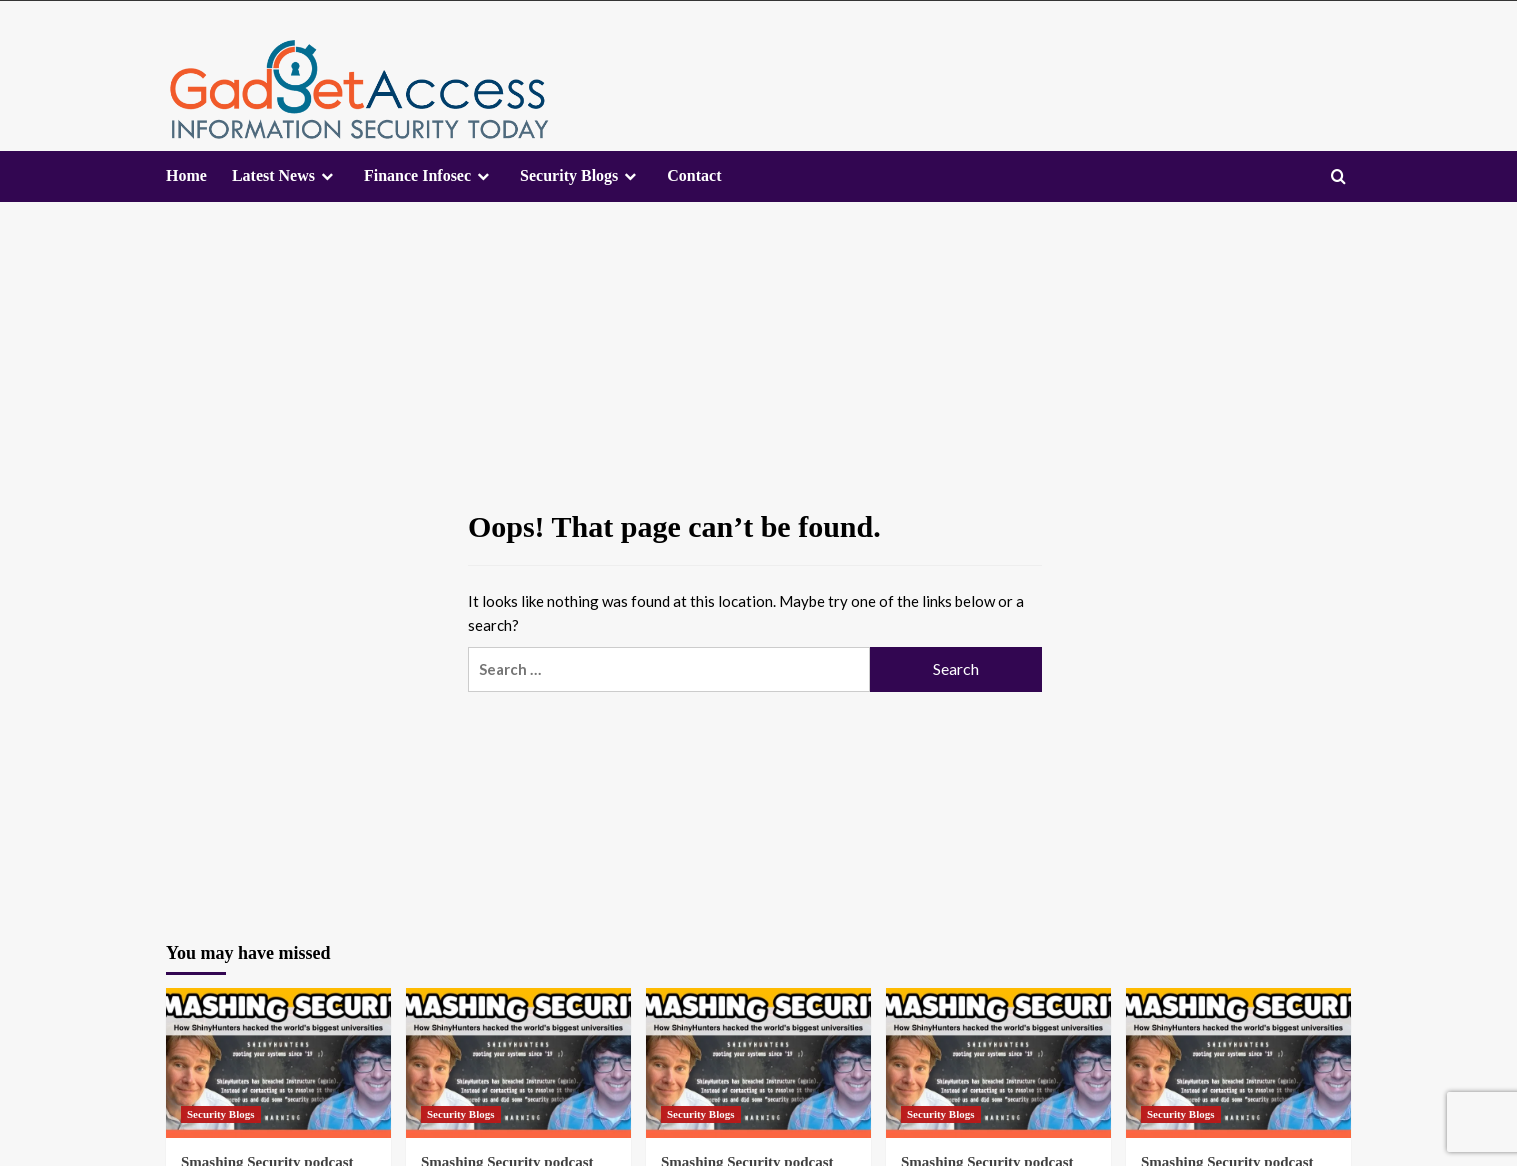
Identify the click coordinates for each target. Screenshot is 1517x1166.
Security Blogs (569, 175)
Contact (694, 175)
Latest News (273, 175)
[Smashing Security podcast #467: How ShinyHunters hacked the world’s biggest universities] (278, 1063)
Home (186, 175)
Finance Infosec (417, 175)
